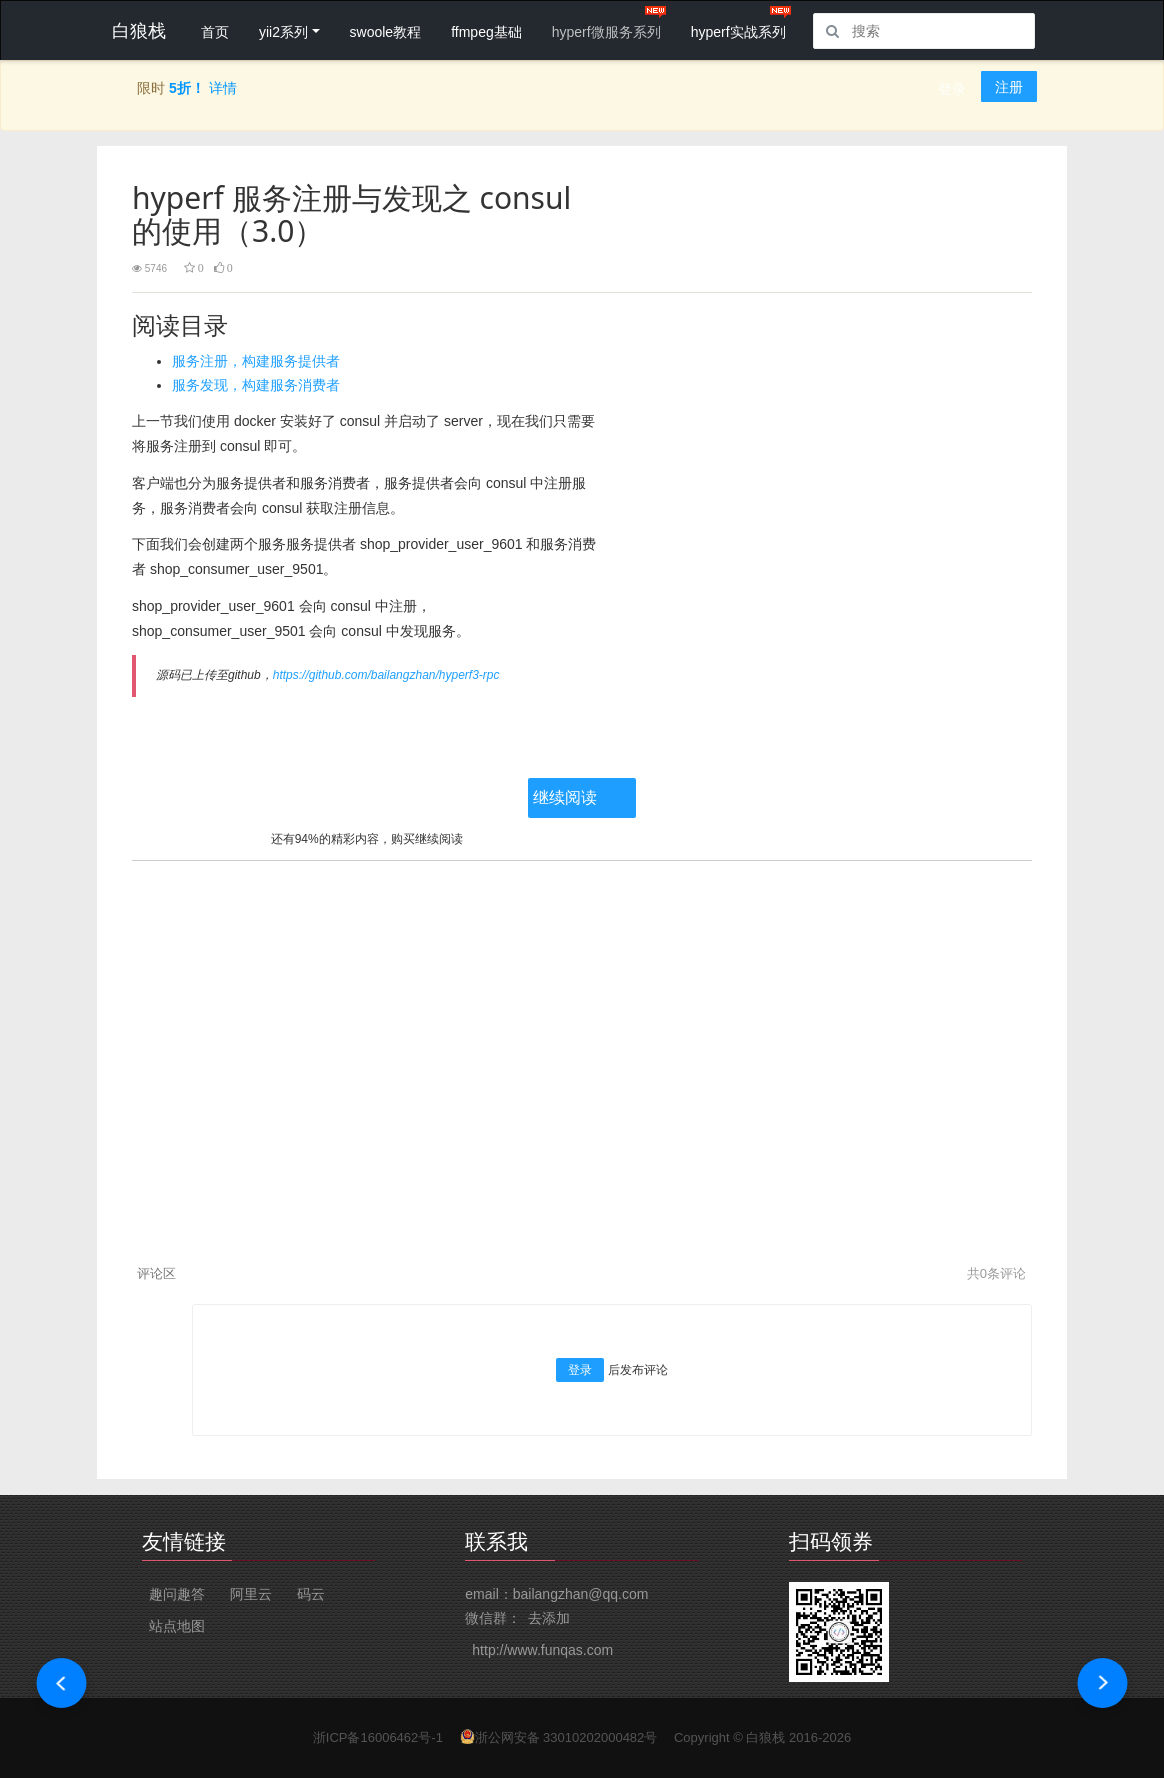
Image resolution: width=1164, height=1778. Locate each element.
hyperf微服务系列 (606, 32)
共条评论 (996, 1273)
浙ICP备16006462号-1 (378, 1737)
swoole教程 (386, 32)
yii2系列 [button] (283, 32)
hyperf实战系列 (738, 32)
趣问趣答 (177, 1594)
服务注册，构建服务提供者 (256, 361)
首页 (215, 32)
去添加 (549, 1618)
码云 (311, 1594)
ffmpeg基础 (486, 32)
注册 (1009, 87)
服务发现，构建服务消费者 (256, 385)
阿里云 (251, 1594)
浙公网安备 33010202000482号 (566, 1737)
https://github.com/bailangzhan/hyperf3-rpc (386, 675)
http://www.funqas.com (542, 1650)
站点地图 (177, 1626)
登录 (952, 89)
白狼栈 (765, 1737)
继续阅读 (565, 797)
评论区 (156, 1273)
